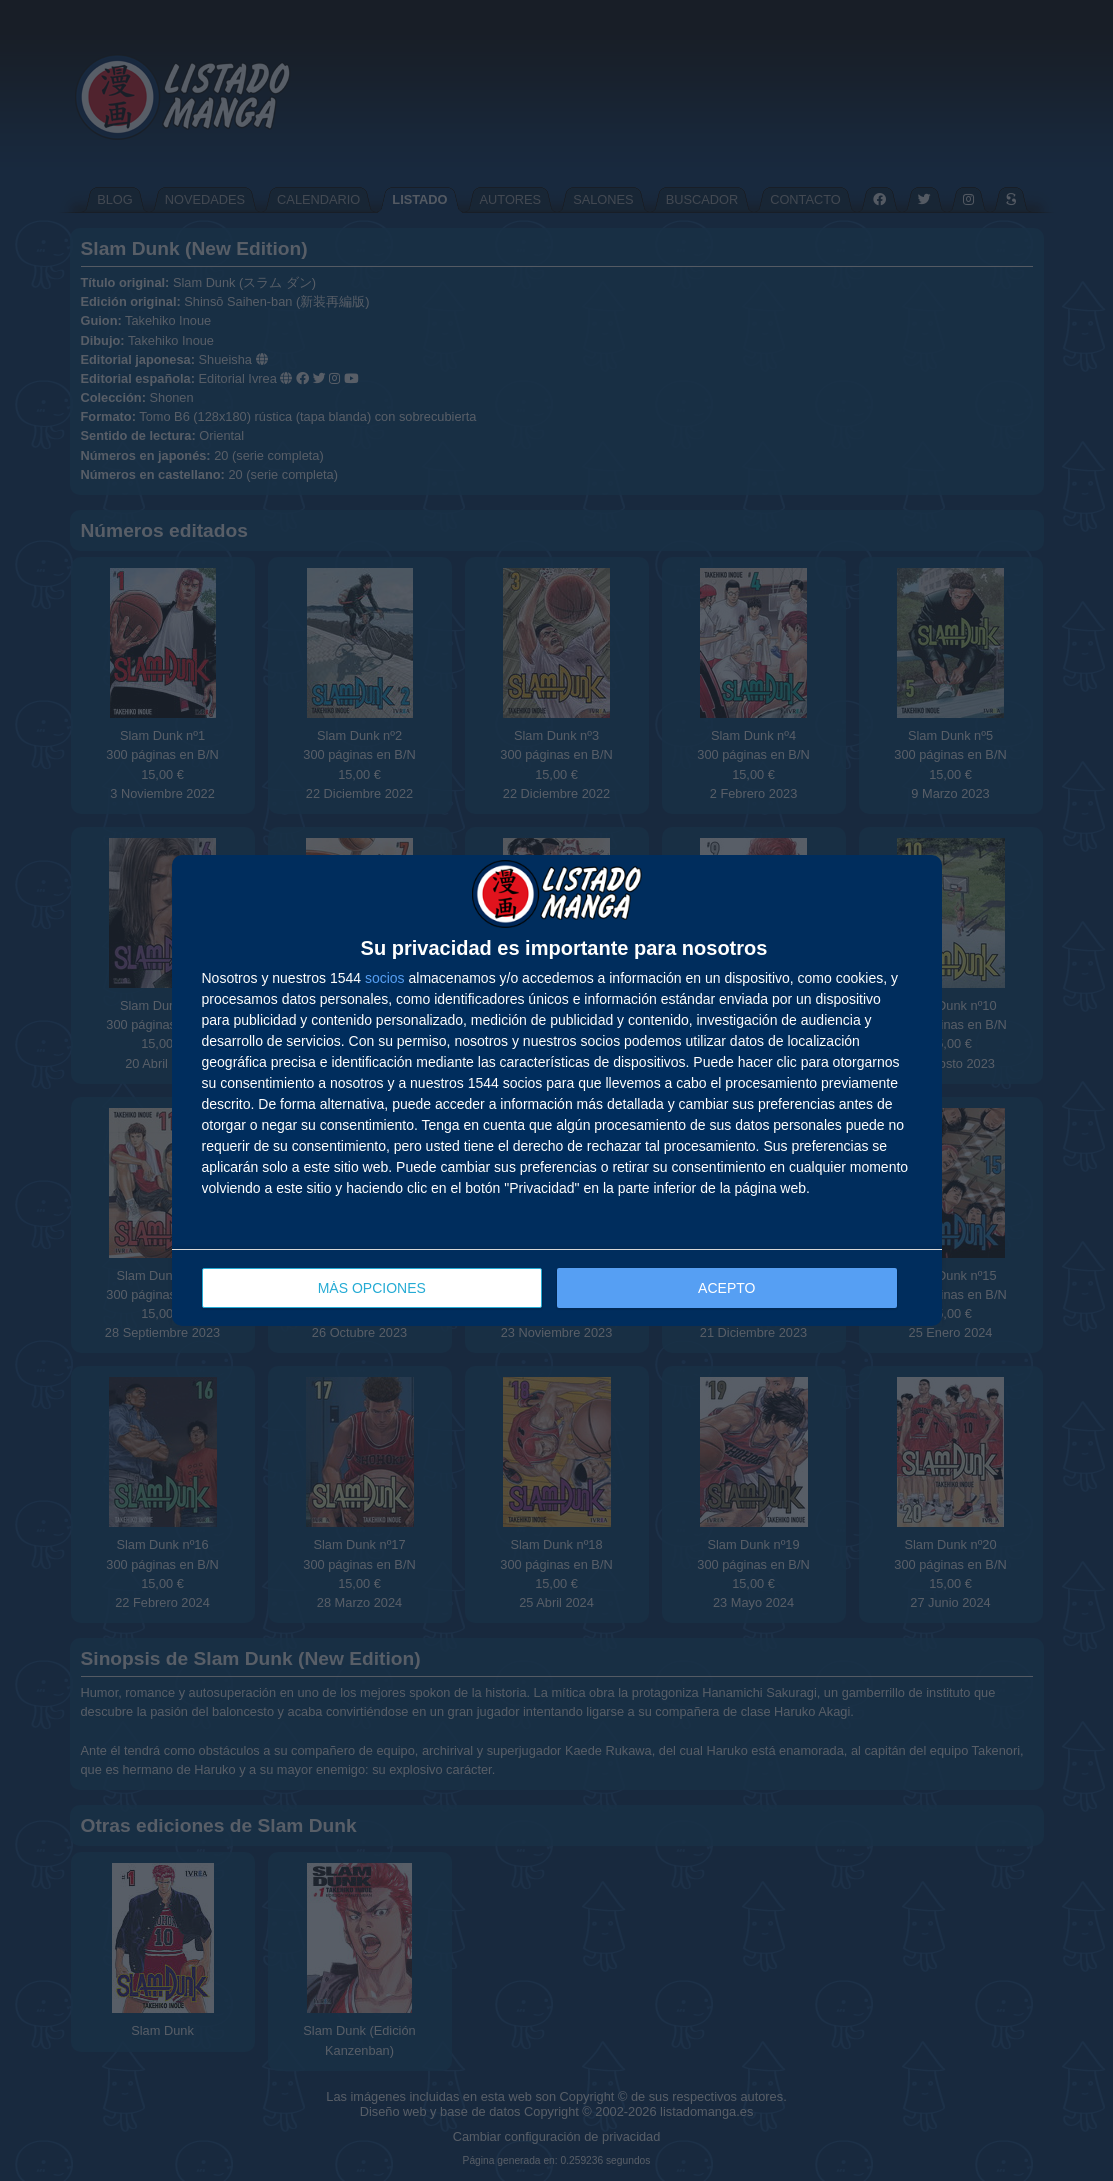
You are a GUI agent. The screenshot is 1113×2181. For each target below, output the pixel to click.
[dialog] (557, 1090)
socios (385, 978)
